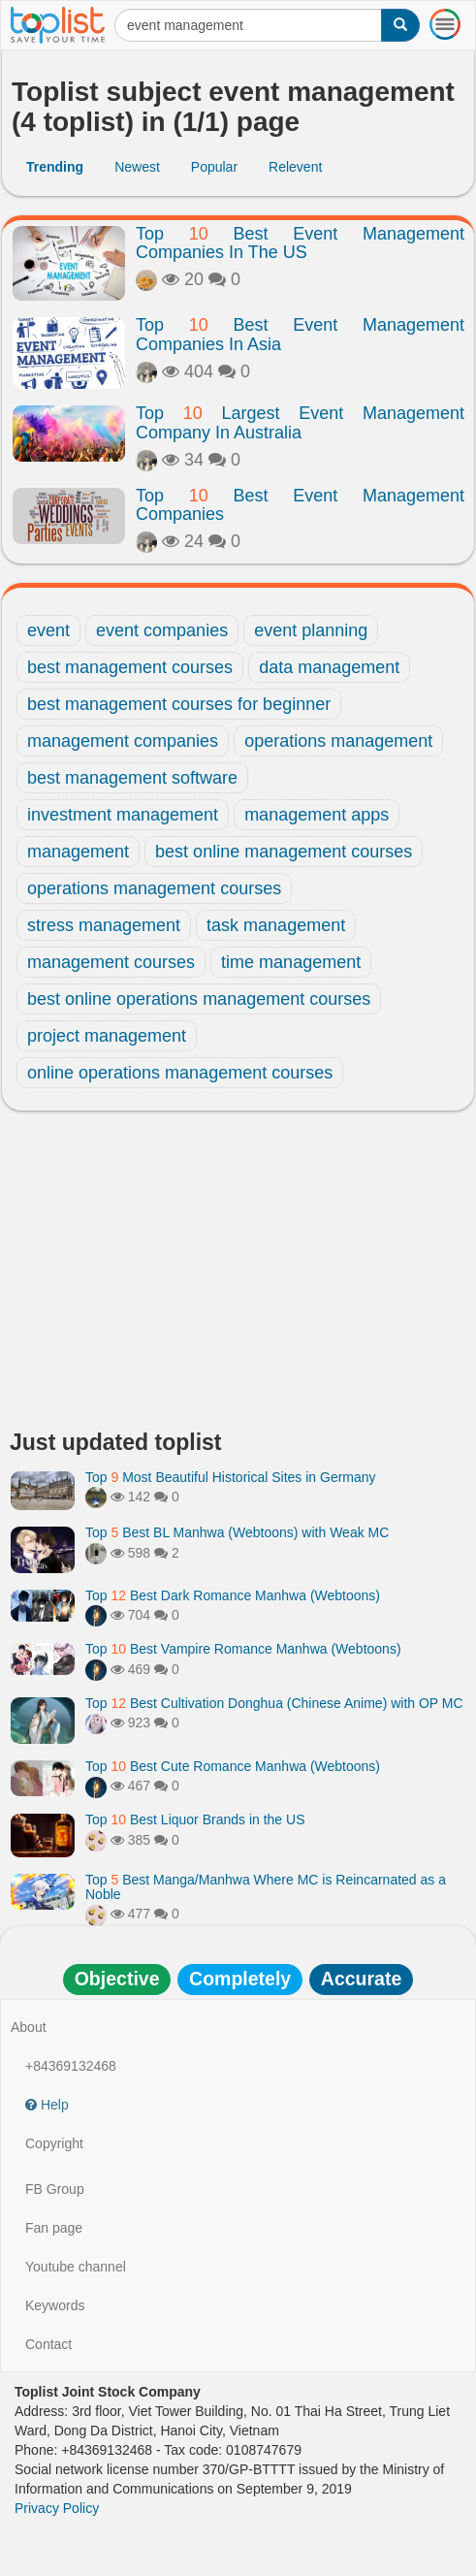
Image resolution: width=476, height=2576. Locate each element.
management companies (122, 741)
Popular (214, 167)
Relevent (295, 167)
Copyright (54, 2143)
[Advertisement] (238, 1275)
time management (291, 962)
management (78, 851)
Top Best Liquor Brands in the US (194, 1819)
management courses (111, 962)
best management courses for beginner (179, 704)
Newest (137, 167)
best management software (132, 778)
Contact (48, 2344)
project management (106, 1036)
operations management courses (154, 888)
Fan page (53, 2228)
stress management (103, 925)
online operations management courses (180, 1072)
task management (275, 925)
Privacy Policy (57, 2508)
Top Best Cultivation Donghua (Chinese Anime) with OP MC (274, 1703)
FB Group (54, 2189)
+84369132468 (70, 2066)
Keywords (54, 2305)
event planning (310, 630)
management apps (316, 814)
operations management (338, 741)
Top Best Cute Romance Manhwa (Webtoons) (232, 1766)
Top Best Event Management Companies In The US (300, 243)
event (48, 630)
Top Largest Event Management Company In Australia (300, 422)
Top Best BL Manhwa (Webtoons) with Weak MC (237, 1532)
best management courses (130, 667)
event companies (162, 630)
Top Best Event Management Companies (300, 505)
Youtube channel (75, 2266)
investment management (122, 814)
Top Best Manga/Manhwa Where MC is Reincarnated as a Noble (265, 1887)
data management (329, 667)
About (29, 2027)
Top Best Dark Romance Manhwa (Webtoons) (232, 1595)
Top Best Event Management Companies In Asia (300, 334)
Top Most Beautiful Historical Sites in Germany (230, 1477)
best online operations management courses (198, 999)
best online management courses (283, 851)
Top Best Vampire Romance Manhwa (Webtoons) (243, 1649)
